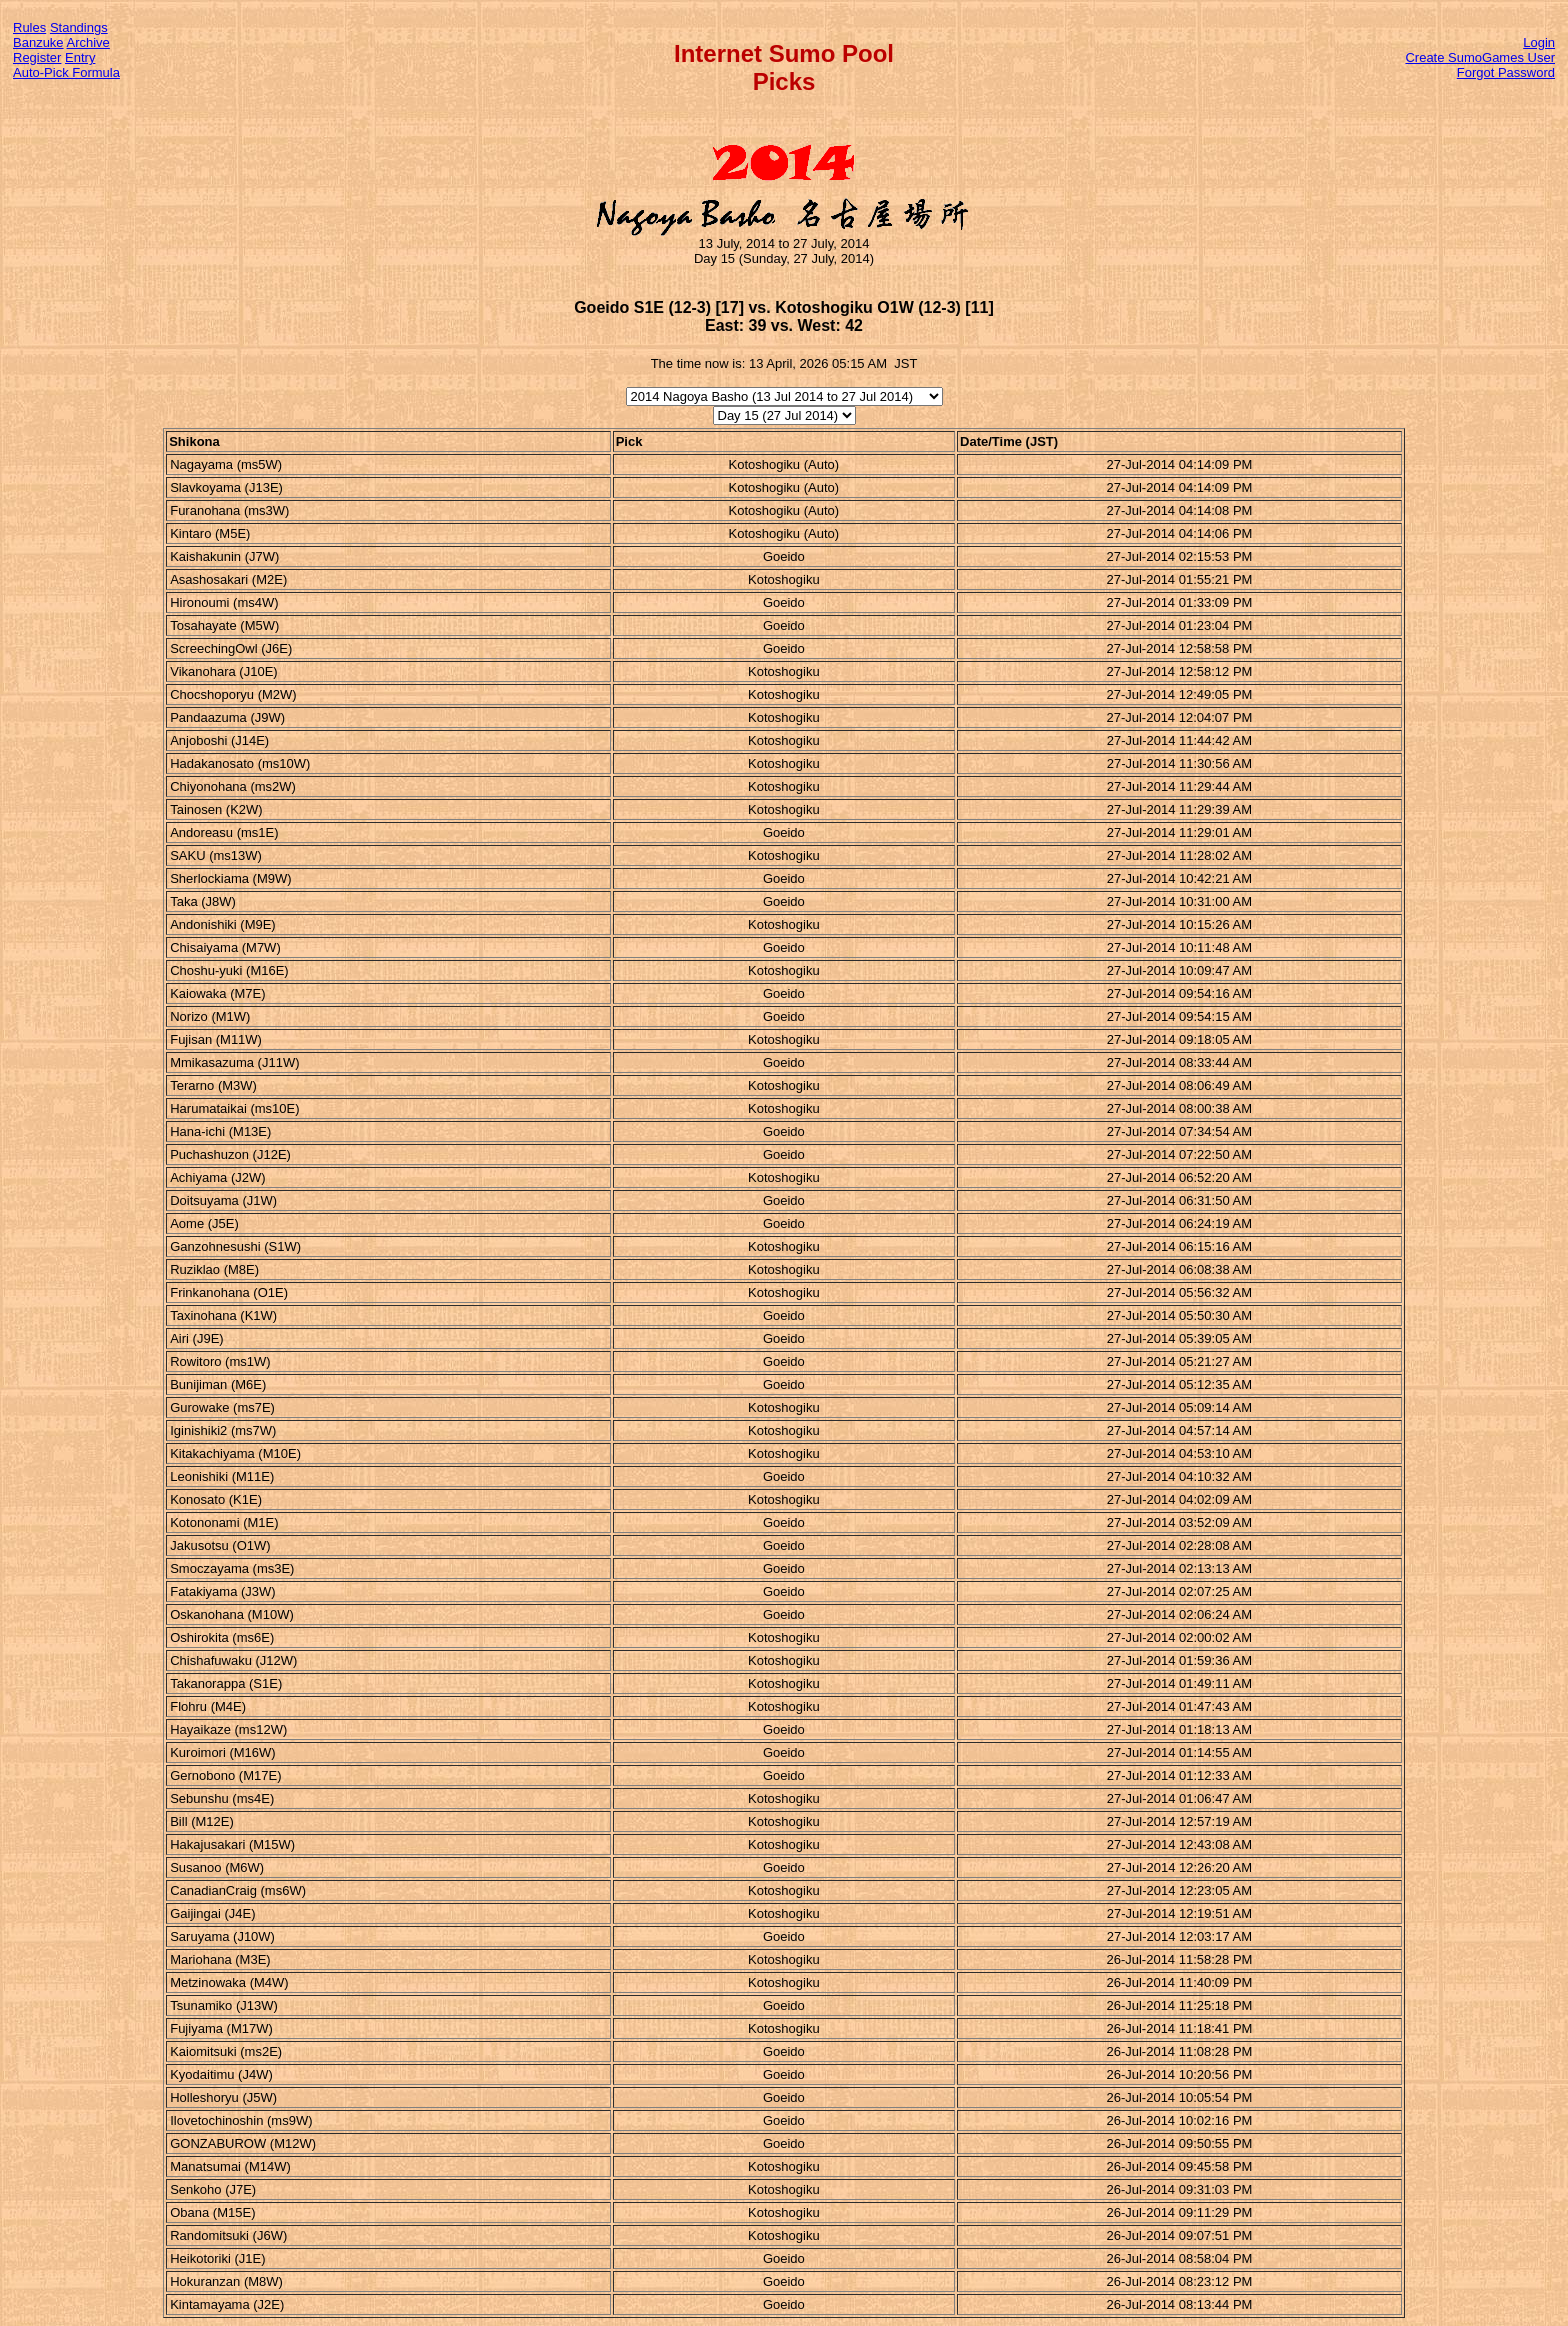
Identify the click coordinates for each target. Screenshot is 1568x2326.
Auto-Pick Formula (66, 72)
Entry (80, 57)
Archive (88, 42)
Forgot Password (1506, 72)
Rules (29, 27)
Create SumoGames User (1480, 57)
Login (1539, 42)
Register (37, 57)
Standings (79, 27)
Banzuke (38, 42)
